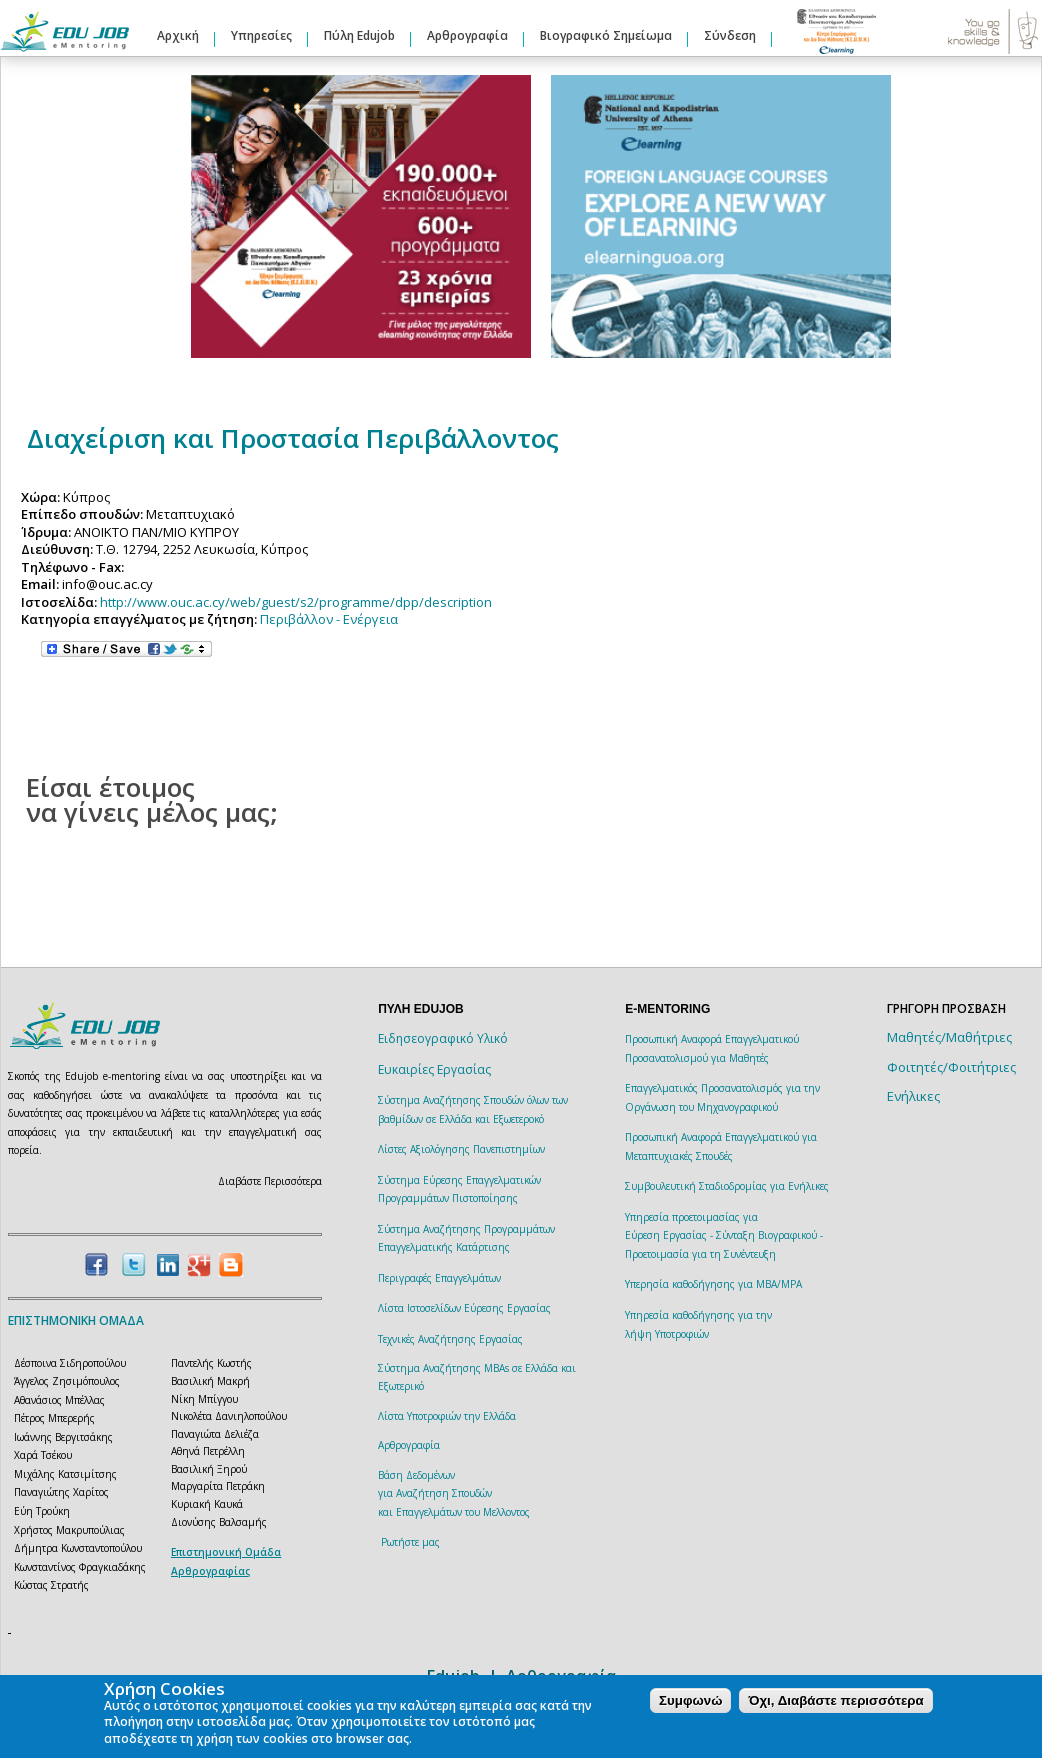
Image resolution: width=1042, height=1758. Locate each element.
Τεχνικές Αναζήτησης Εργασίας (450, 1339)
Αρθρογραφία (467, 35)
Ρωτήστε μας (410, 1542)
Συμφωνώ (690, 1700)
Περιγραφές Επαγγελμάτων (439, 1278)
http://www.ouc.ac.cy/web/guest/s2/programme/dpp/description (296, 602)
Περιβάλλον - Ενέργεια (329, 619)
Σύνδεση (730, 35)
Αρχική (178, 35)
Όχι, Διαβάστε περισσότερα (835, 1700)
